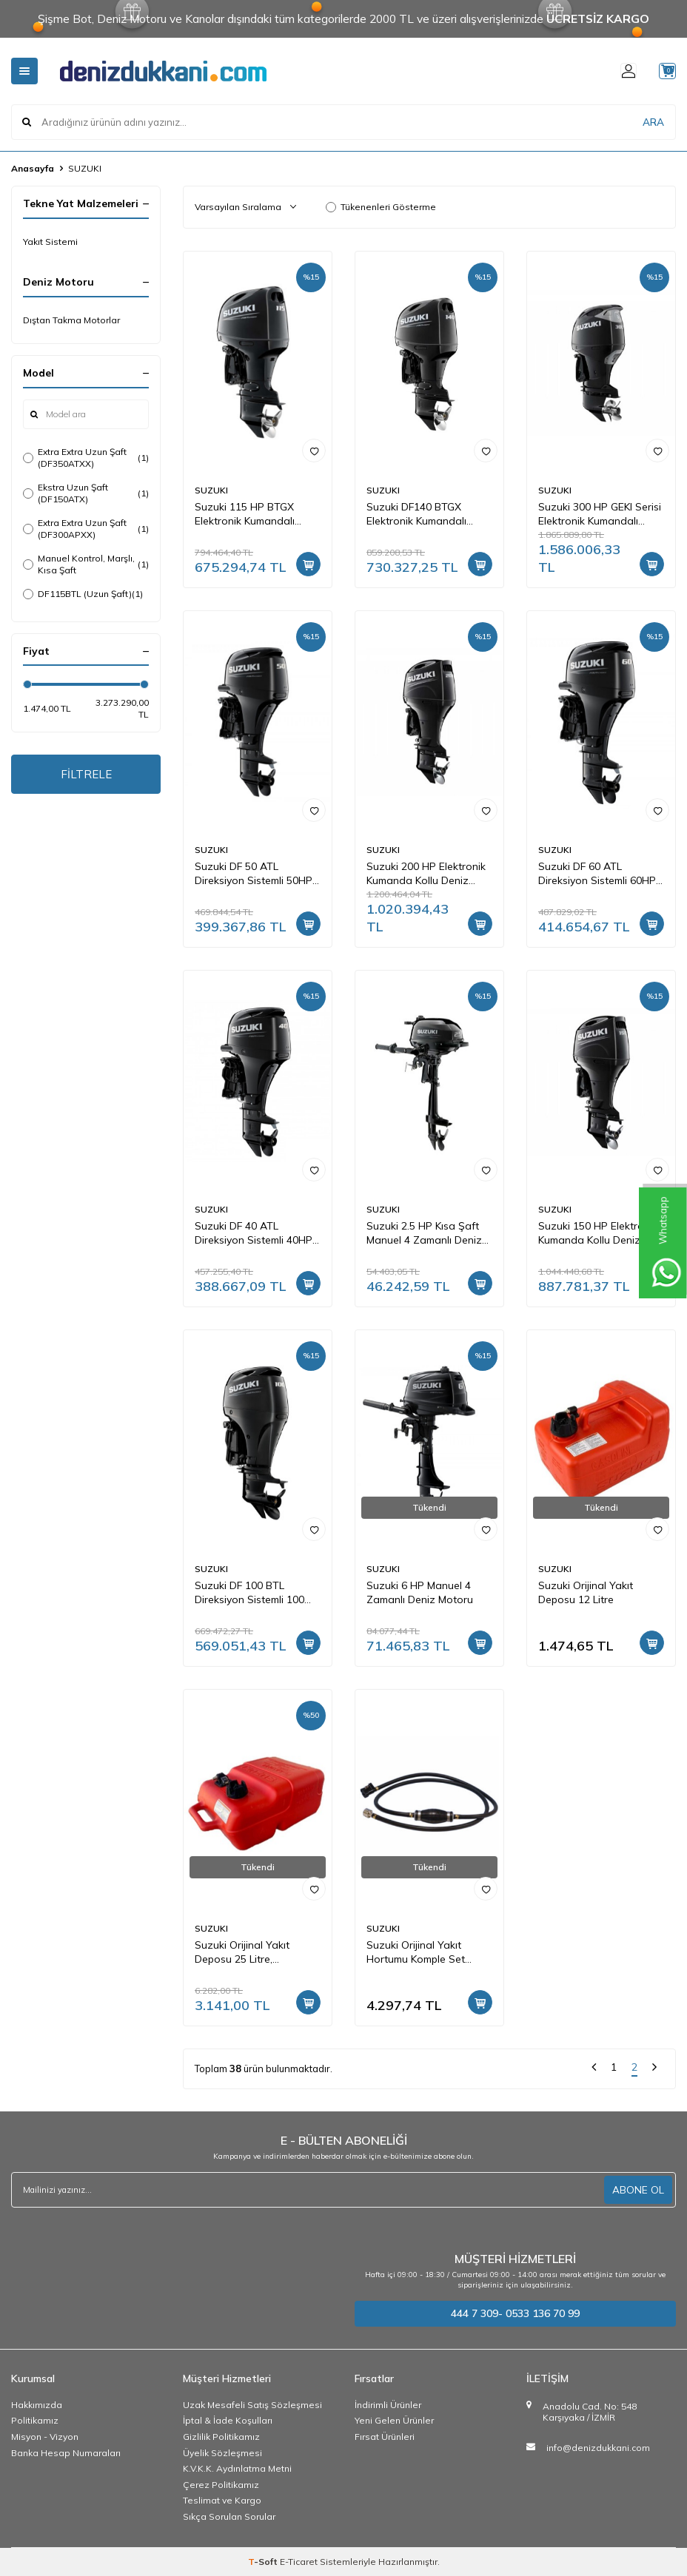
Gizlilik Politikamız (221, 2436)
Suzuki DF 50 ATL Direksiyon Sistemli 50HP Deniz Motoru (253, 874)
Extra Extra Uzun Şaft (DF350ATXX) (86, 457)
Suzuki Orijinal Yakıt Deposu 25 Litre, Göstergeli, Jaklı (242, 1952)
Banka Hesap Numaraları (66, 2452)
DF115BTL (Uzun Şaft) (83, 594)
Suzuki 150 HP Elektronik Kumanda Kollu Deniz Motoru (597, 1233)
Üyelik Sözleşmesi (222, 2452)
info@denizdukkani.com (598, 2447)
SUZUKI (211, 490)
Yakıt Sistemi (50, 241)
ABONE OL (638, 2189)
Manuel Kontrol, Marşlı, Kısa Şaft (86, 564)
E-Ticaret (299, 2561)
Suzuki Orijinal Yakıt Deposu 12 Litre (585, 1592)
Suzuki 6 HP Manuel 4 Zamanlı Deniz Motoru (419, 1592)
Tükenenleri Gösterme (381, 206)
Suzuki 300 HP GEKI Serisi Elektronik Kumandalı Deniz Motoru (599, 514)
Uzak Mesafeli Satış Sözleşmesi (252, 2404)
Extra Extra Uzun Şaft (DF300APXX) (86, 528)
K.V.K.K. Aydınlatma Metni (237, 2468)
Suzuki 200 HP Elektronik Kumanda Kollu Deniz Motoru (426, 874)
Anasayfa (32, 168)
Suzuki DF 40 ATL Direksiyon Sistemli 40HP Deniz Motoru (253, 1233)
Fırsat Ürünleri (385, 2436)
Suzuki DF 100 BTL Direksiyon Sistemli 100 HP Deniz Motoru (249, 1593)
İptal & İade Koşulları (227, 2420)
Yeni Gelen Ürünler (394, 2420)
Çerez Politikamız (221, 2484)
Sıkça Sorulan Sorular (229, 2516)
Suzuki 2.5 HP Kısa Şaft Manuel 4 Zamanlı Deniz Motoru (424, 1233)
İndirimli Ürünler (388, 2404)
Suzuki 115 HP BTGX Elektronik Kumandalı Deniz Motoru (245, 514)
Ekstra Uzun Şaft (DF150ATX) (86, 493)
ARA (653, 121)
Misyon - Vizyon (44, 2436)
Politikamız (34, 2420)
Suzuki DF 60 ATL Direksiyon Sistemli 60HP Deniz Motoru (597, 874)
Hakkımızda (36, 2404)
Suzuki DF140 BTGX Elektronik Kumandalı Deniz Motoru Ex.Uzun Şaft (419, 514)
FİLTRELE (86, 775)
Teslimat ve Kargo (222, 2500)
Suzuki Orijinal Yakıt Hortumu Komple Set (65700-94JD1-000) (415, 1952)
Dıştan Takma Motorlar (71, 320)
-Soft (264, 2561)
